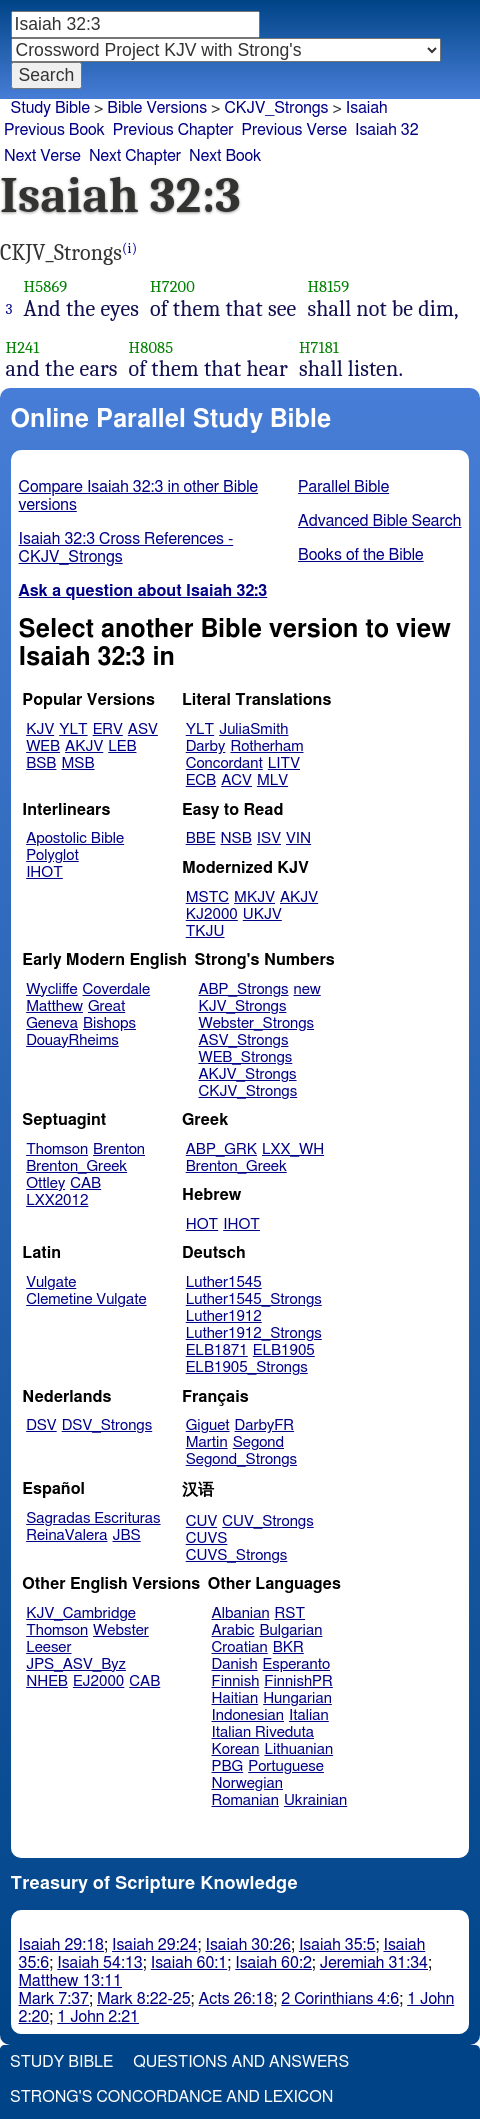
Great (106, 1006)
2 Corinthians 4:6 (340, 1999)
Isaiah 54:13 (99, 1963)
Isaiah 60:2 (273, 1963)
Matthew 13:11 (70, 1981)
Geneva (52, 1023)
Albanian (241, 1613)
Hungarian (297, 1698)
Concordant (224, 763)
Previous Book (54, 130)
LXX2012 (57, 1200)
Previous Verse (294, 130)
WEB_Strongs (245, 1057)
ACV (236, 780)
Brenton (119, 1149)
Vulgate (51, 1282)
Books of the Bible (361, 555)
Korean (236, 1749)
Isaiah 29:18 (61, 1945)
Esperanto (297, 1664)
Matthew (54, 1006)
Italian (309, 1715)
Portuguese (286, 1766)
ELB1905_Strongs (247, 1367)
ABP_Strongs (243, 989)
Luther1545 (224, 1282)
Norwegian (247, 1783)
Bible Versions (157, 108)
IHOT (44, 872)
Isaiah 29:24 (154, 1945)
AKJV (84, 746)
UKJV (262, 914)
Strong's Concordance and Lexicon (171, 2097)
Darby (206, 746)
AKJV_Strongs (247, 1074)
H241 (23, 347)
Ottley (45, 1183)
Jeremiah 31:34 (374, 1963)
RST (290, 1613)
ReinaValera (66, 1535)
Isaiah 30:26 (247, 1945)
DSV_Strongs (107, 1425)
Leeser (48, 1647)
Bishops (109, 1023)
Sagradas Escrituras (93, 1518)
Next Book (225, 156)
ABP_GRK (221, 1149)
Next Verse (42, 156)
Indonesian (248, 1715)
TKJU (205, 931)
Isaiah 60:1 (189, 1963)
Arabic (233, 1630)
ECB (201, 780)
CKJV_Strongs (276, 108)
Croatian (240, 1647)
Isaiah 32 (387, 130)
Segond (258, 1442)
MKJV (254, 897)
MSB (77, 763)
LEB (122, 746)
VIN (298, 838)
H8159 (328, 286)
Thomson (57, 1149)
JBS (126, 1535)
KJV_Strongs (242, 1006)
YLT (73, 729)
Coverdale (117, 989)
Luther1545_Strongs (254, 1299)
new (307, 989)
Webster (121, 1630)
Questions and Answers (241, 2062)
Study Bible (50, 108)
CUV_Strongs (267, 1521)
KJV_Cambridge (81, 1613)
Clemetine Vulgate (86, 1299)
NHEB (47, 1681)
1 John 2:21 (98, 2017)
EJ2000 (98, 1681)
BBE (201, 838)
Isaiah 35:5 (337, 1945)
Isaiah (367, 108)
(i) (129, 248)
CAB (85, 1183)
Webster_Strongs (256, 1023)
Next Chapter (135, 156)
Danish (235, 1664)
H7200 (172, 286)
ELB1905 (284, 1350)
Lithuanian (298, 1749)
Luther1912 (224, 1316)
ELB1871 (217, 1350)
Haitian (235, 1698)
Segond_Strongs (241, 1459)
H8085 (151, 347)
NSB (236, 838)
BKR (288, 1647)
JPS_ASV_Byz (76, 1664)
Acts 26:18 (236, 1999)
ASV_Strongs (243, 1040)
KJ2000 (212, 914)
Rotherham (266, 746)
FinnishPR (298, 1681)
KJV (40, 729)
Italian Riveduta (263, 1732)
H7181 (319, 347)
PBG (228, 1766)
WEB (43, 746)
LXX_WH (293, 1149)
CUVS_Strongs (237, 1555)
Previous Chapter (173, 130)
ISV (269, 838)
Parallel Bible (343, 487)
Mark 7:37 (54, 1999)
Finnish (236, 1681)
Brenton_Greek (76, 1166)
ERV (108, 729)
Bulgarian (290, 1630)
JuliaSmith (253, 729)
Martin (207, 1442)
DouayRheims (72, 1040)
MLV (272, 780)
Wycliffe (51, 989)
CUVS (207, 1538)
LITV (284, 763)
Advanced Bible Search (379, 521)
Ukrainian (315, 1800)
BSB (41, 763)
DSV (41, 1425)
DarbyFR (265, 1425)
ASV (143, 729)
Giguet (208, 1425)
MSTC (207, 897)
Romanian (245, 1800)
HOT (202, 1224)
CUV (202, 1521)
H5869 (46, 286)
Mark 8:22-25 (144, 1999)
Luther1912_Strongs (254, 1333)
